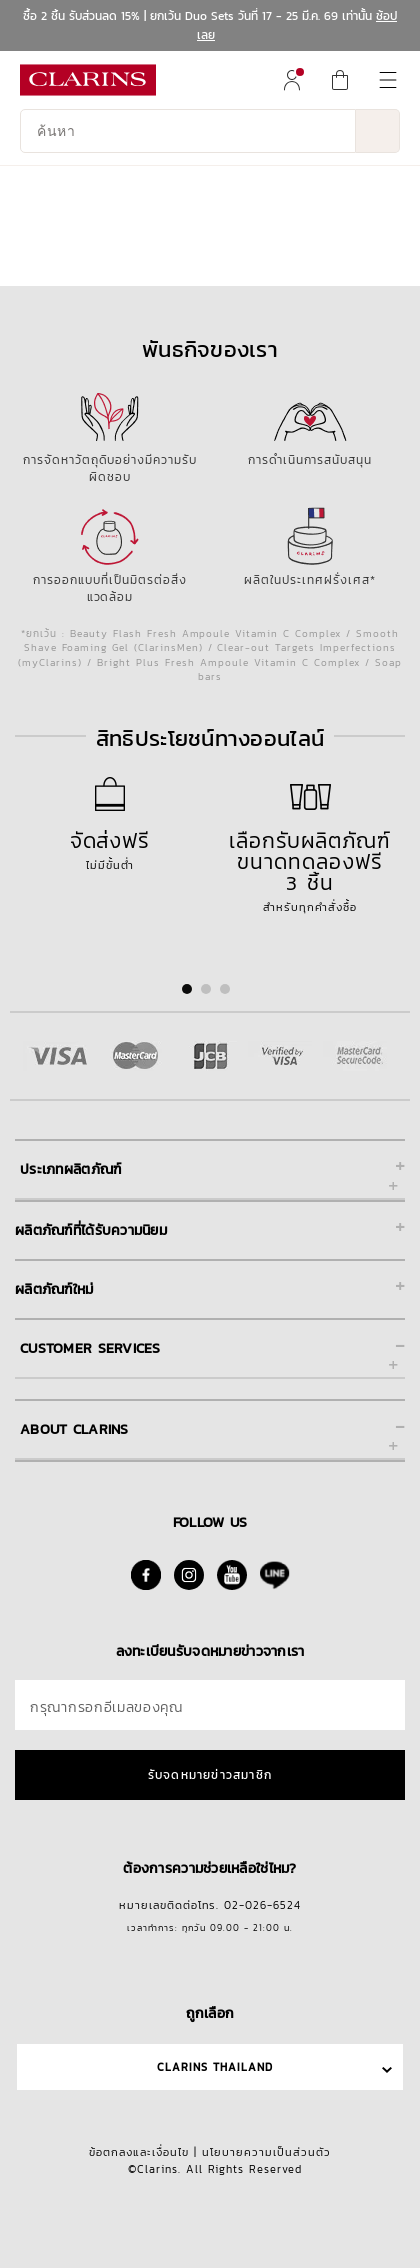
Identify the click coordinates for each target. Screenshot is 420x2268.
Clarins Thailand (215, 2067)
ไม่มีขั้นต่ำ (110, 843)
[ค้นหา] (188, 131)
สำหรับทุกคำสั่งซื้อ (310, 864)
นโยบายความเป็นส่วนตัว (266, 2152)
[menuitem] (292, 80)
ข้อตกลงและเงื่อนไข (139, 2152)
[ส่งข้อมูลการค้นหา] (378, 131)
